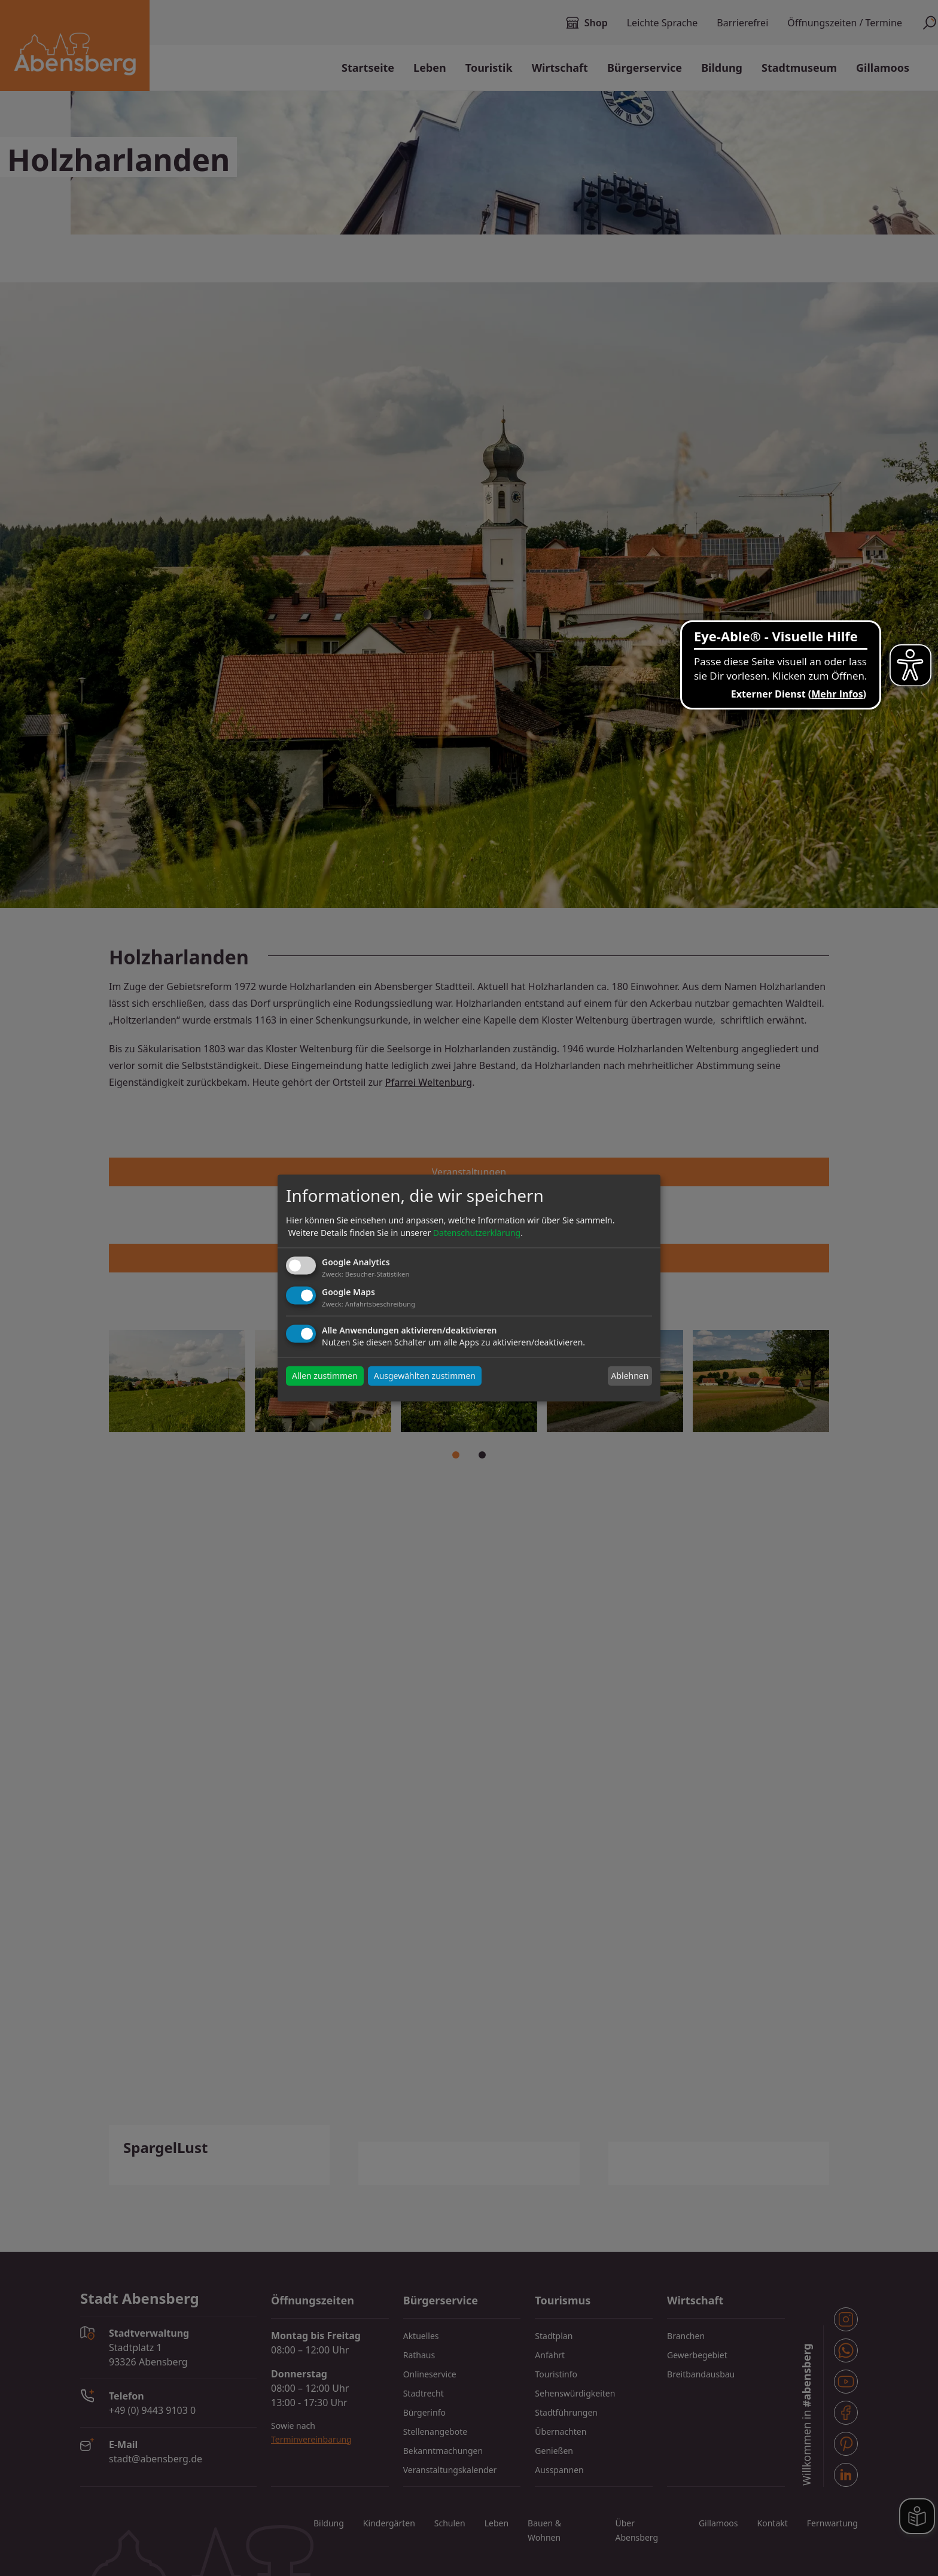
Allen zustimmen (325, 1376)
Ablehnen (629, 1375)
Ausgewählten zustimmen (425, 1376)
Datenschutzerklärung (476, 1232)
